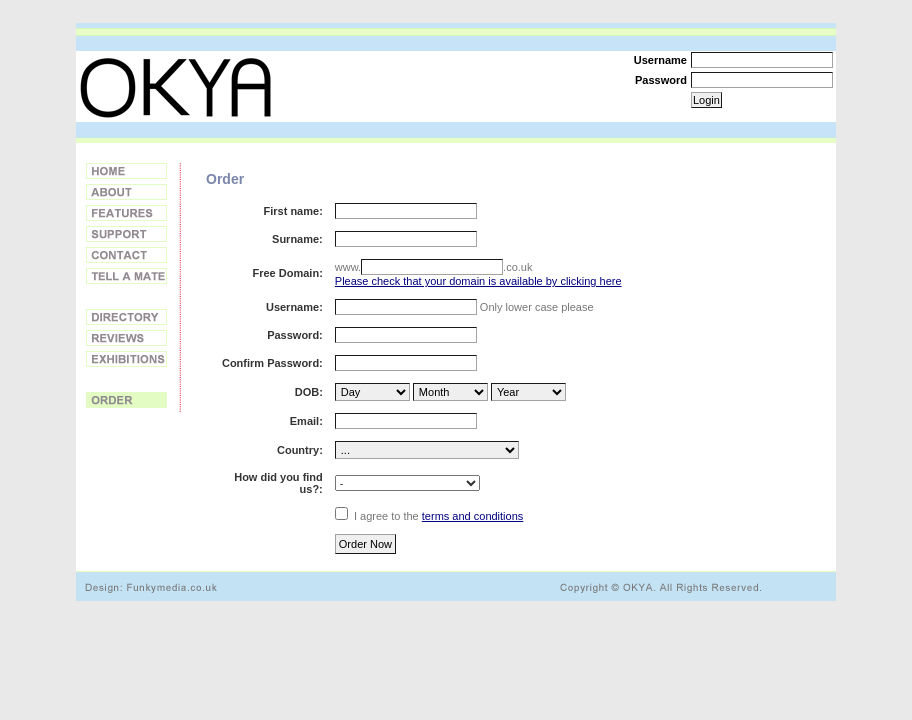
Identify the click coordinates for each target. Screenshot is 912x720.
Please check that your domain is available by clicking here (478, 281)
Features (126, 213)
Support (126, 234)
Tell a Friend (126, 276)
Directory (126, 317)
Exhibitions (126, 359)
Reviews (126, 338)
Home (126, 171)
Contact (126, 255)
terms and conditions (473, 516)
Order (126, 400)
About (126, 192)
